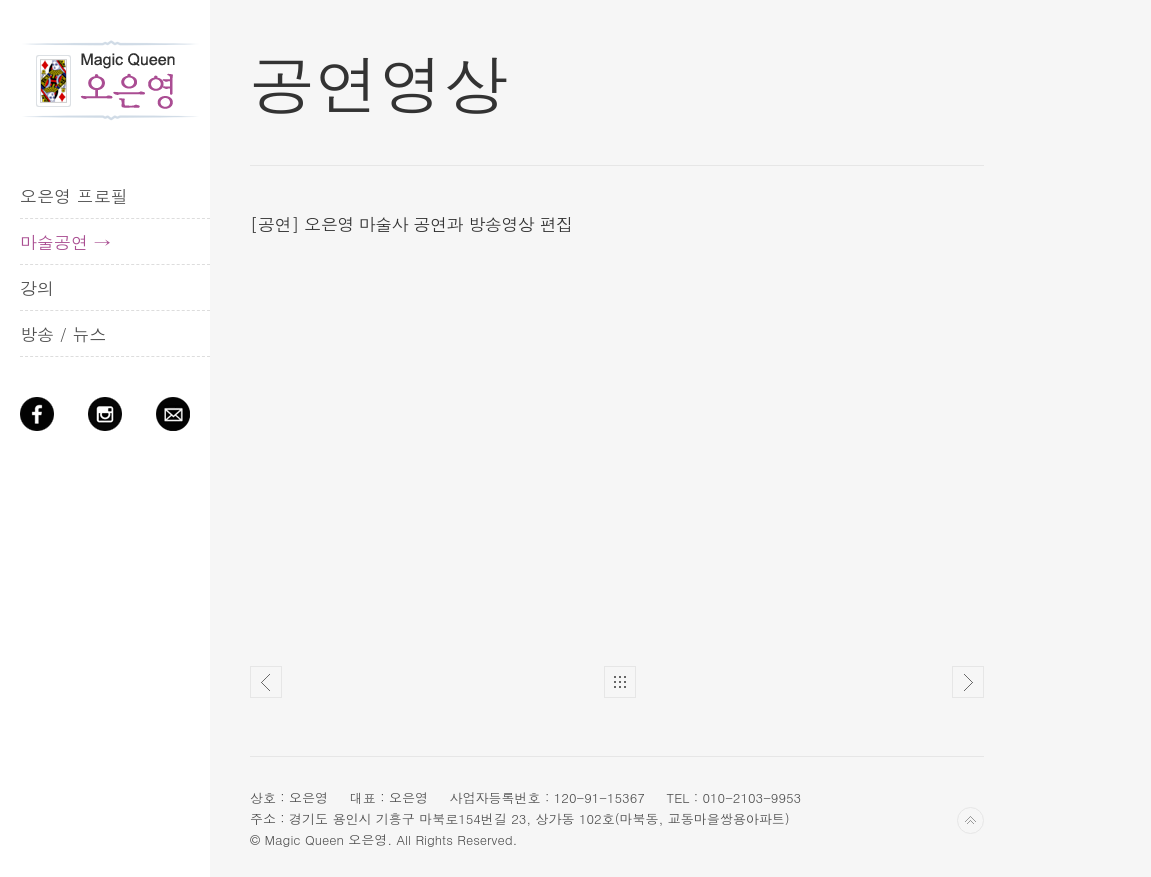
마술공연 (54, 242)
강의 (37, 288)
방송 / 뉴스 (63, 334)
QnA (181, 422)
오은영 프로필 (74, 196)
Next (968, 682)
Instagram (113, 422)
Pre (266, 682)
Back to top (970, 820)
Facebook (45, 422)
